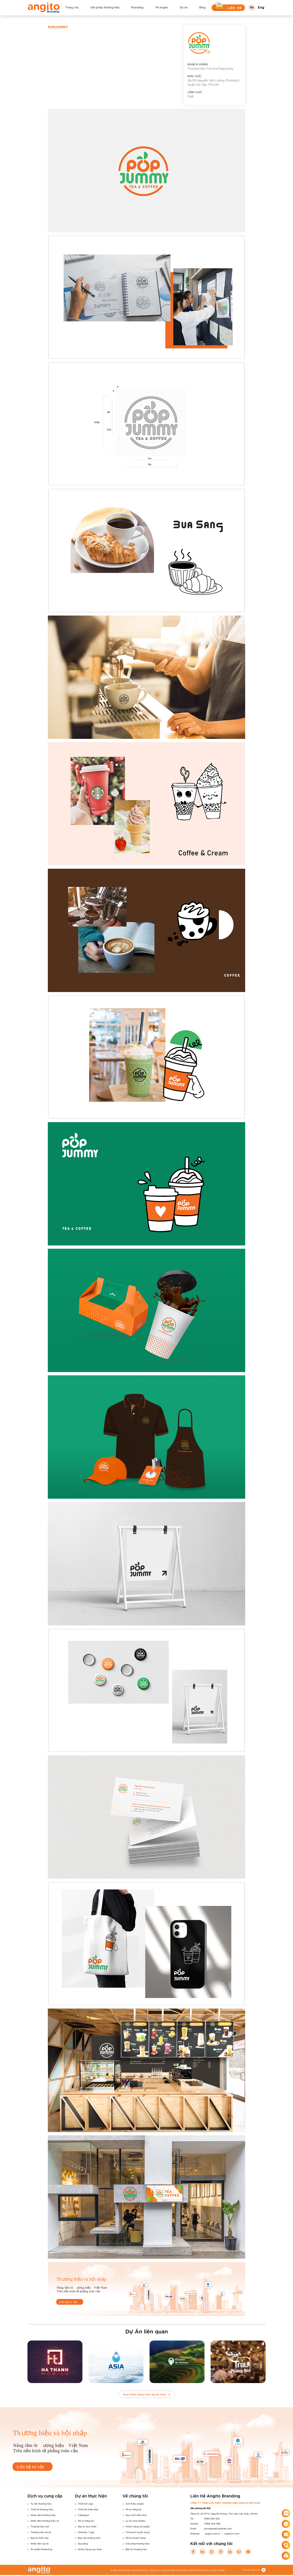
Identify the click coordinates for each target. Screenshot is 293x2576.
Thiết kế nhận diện (88, 2510)
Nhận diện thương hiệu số (45, 2521)
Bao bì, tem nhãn (87, 2527)
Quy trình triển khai (136, 2515)
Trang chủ (72, 8)
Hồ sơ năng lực (86, 2521)
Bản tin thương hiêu (136, 2550)
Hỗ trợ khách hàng (135, 2538)
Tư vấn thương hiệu (41, 2504)
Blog (202, 8)
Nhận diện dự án (40, 2544)
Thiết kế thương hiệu (42, 2510)
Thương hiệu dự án (41, 2532)
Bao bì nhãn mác (40, 2538)
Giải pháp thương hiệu (105, 8)
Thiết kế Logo (85, 2504)
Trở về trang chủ (254, 2570)
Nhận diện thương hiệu (43, 2515)
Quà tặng (83, 2544)
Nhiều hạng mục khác (90, 2550)
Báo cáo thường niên (89, 2538)
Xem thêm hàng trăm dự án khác (146, 2395)
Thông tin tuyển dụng (138, 2532)
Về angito (161, 8)
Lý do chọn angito (135, 2521)
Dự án (184, 8)
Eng (261, 8)
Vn (252, 8)
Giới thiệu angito (135, 2504)
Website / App (86, 2532)
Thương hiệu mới (40, 2527)
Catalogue (83, 2515)
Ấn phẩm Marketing (41, 2550)
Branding (137, 8)
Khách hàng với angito (138, 2527)
